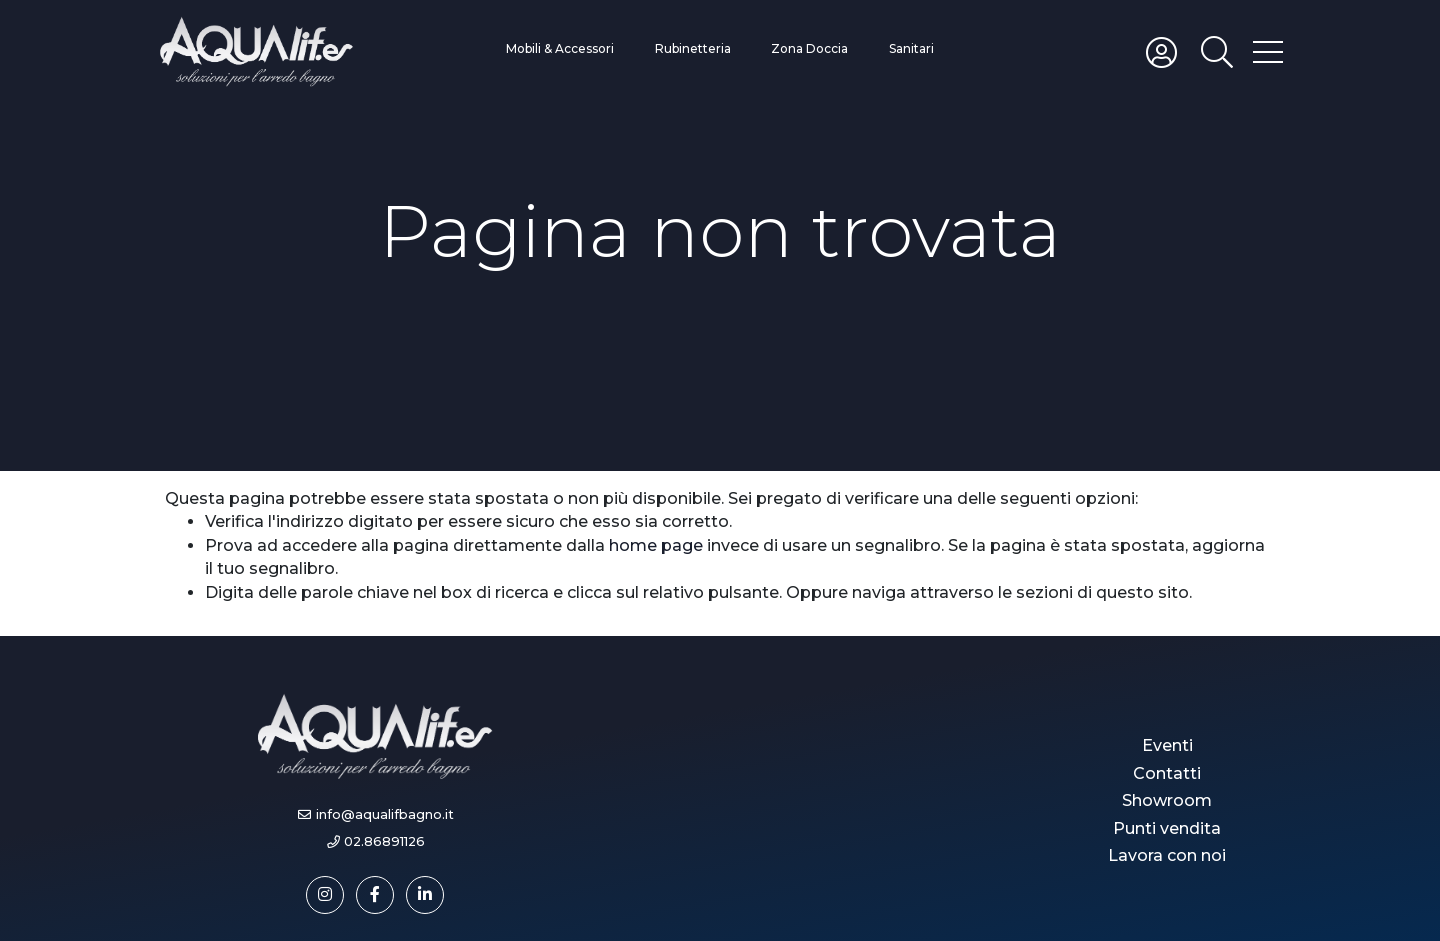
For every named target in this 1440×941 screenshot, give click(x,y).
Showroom (1167, 800)
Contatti (1167, 773)
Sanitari (911, 48)
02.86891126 (384, 841)
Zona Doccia (809, 48)
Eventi (1167, 745)
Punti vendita (1167, 828)
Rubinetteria (693, 48)
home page (656, 545)
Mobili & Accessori (560, 48)
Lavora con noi (1167, 855)
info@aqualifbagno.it (385, 814)
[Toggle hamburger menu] (1268, 51)
